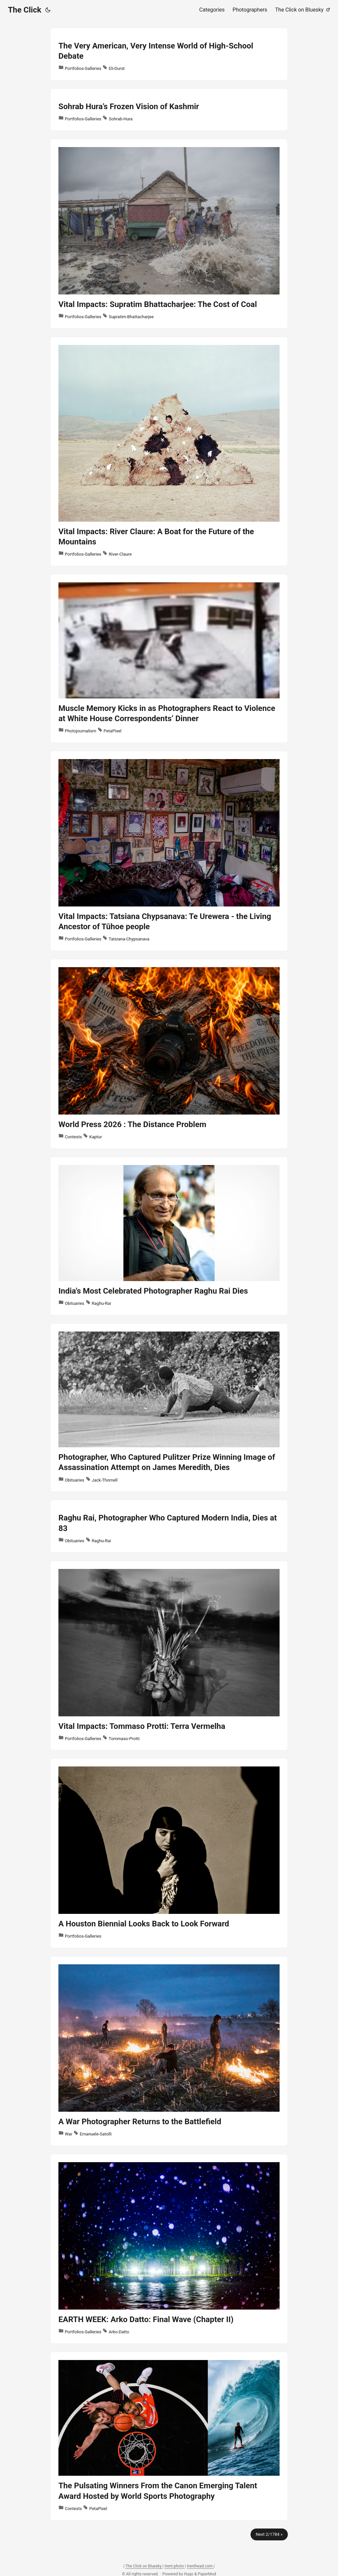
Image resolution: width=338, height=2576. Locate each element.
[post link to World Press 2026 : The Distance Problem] (169, 1054)
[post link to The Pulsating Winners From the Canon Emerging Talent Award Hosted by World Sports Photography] (169, 2436)
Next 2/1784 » (269, 2534)
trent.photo (174, 2566)
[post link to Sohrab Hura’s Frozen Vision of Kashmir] (169, 110)
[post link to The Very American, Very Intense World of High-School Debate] (169, 54)
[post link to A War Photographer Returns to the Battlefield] (169, 2051)
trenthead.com (200, 2566)
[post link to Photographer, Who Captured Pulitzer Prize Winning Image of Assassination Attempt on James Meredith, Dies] (169, 1408)
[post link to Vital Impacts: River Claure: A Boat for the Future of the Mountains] (169, 451)
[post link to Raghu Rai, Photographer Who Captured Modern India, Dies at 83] (169, 1526)
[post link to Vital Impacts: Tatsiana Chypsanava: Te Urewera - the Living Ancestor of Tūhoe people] (169, 851)
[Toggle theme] (48, 10)
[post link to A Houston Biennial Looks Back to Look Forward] (169, 1853)
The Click (24, 10)
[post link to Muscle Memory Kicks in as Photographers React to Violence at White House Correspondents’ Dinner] (169, 658)
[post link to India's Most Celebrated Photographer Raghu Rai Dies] (169, 1236)
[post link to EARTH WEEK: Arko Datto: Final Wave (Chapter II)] (169, 2249)
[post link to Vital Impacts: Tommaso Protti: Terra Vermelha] (169, 1655)
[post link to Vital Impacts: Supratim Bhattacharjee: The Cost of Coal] (169, 233)
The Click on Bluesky (144, 2566)
